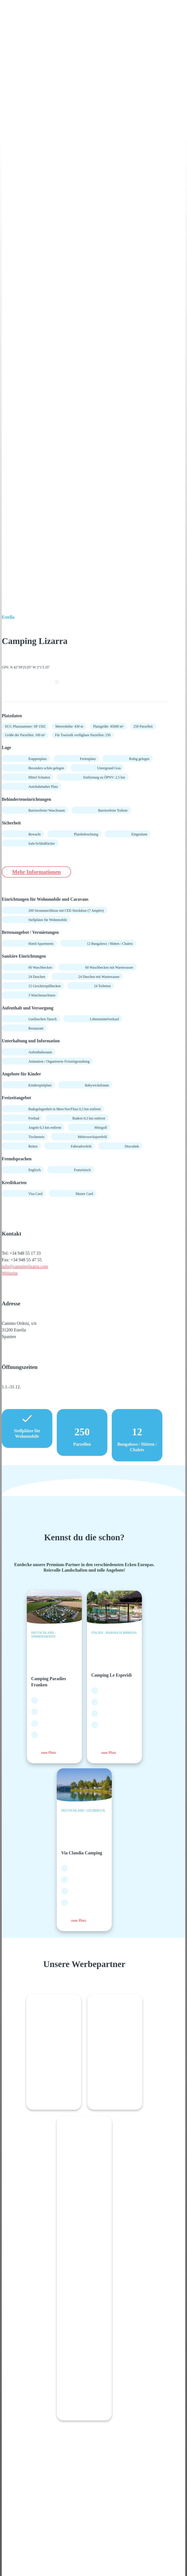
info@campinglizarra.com (25, 1266)
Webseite (10, 1273)
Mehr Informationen (36, 872)
